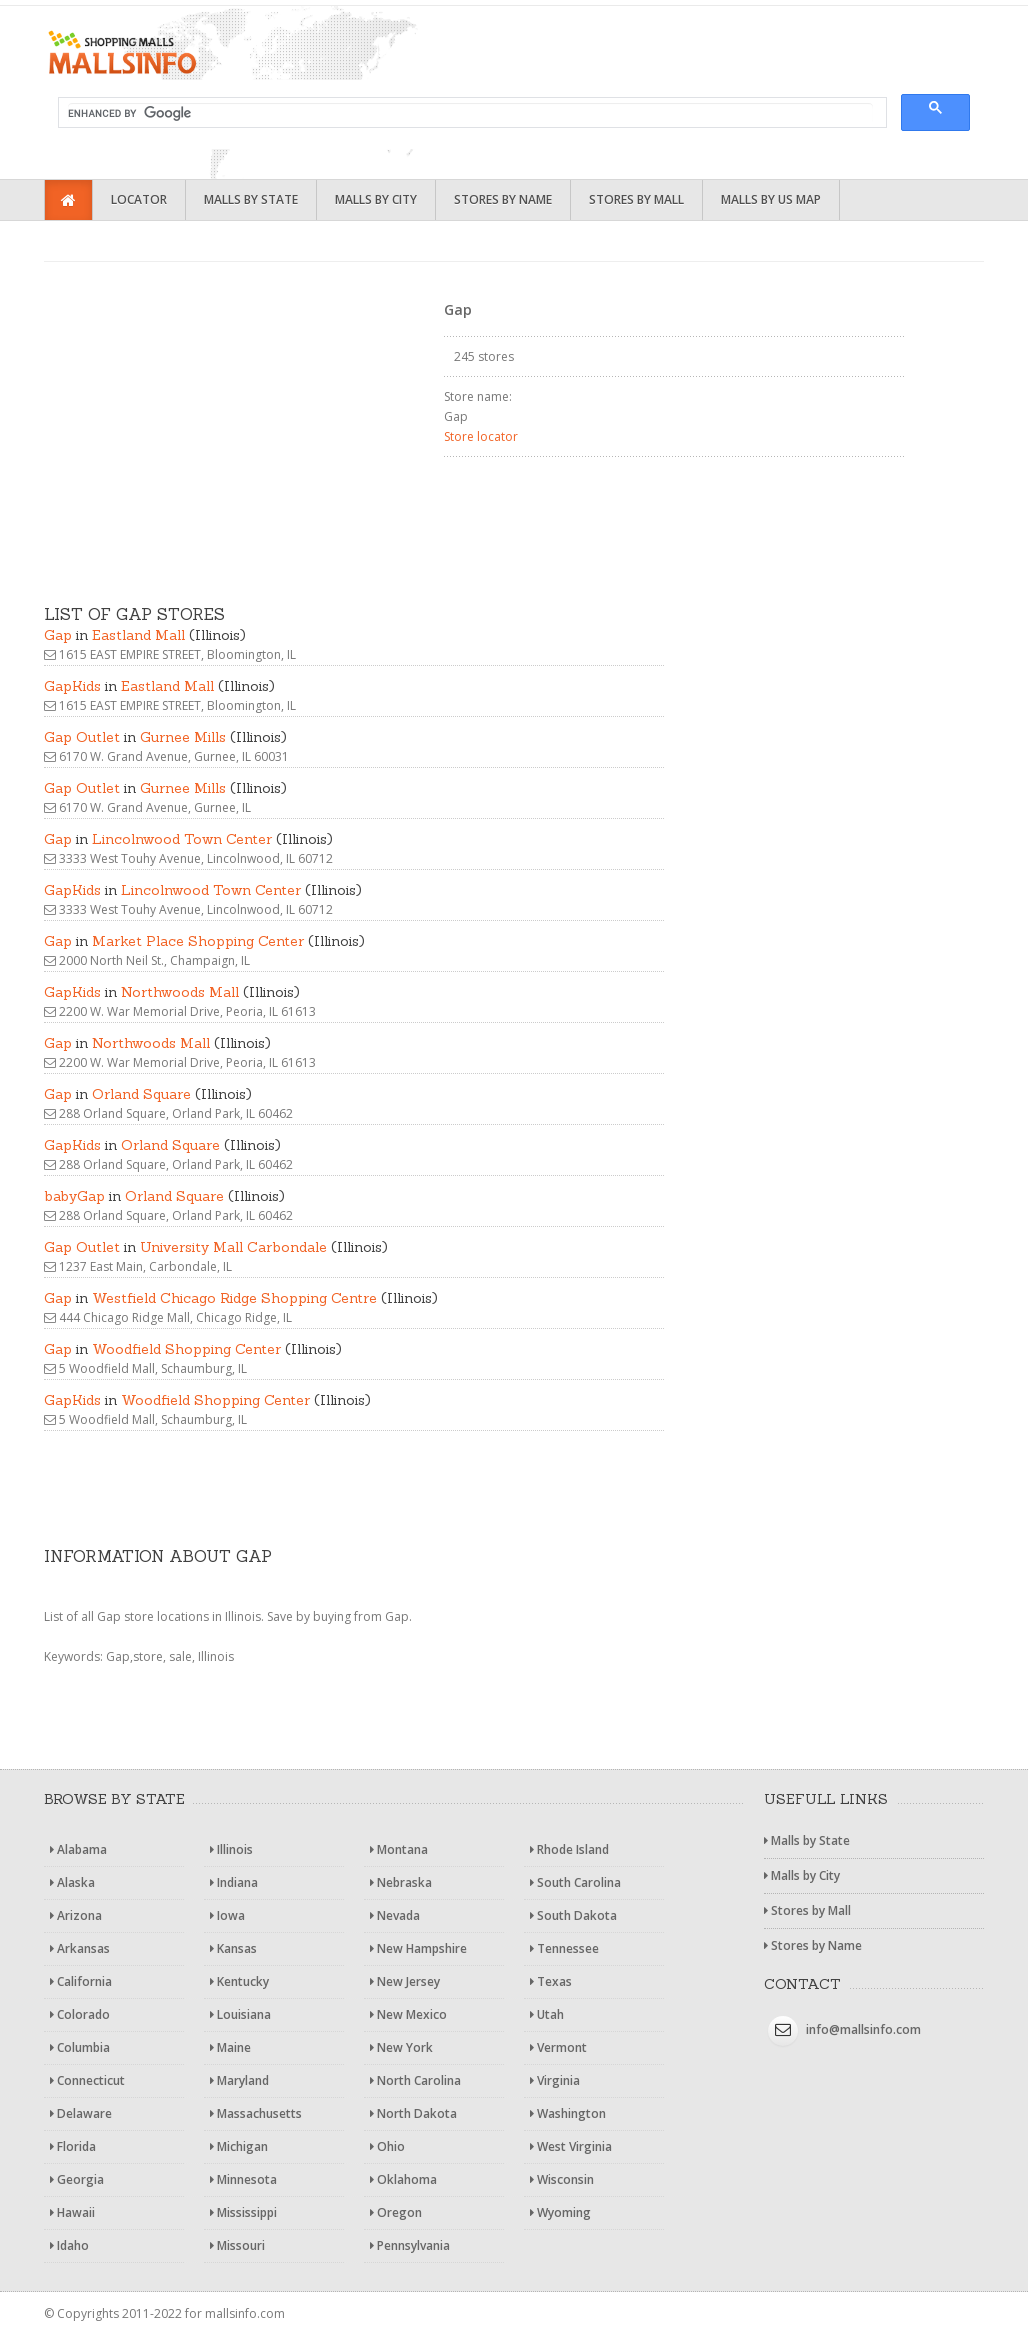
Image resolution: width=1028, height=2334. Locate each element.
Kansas (233, 1948)
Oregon (396, 2212)
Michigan (239, 2146)
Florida (73, 2146)
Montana (399, 1849)
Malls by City (376, 199)
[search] (470, 113)
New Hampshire (418, 1948)
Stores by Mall (636, 199)
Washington (568, 2113)
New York (401, 2047)
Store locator (481, 436)
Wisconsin (562, 2179)
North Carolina (415, 2080)
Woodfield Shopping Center (186, 1349)
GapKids (72, 686)
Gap (58, 635)
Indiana (234, 1882)
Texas (551, 1981)
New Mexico (408, 2014)
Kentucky (239, 1981)
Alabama (78, 1849)
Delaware (81, 2113)
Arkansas (80, 1948)
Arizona (76, 1915)
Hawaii (72, 2212)
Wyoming (560, 2212)
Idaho (69, 2245)
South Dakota (573, 1915)
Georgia (77, 2179)
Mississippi (243, 2212)
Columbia (80, 2047)
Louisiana (240, 2014)
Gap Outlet (82, 737)
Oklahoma (403, 2179)
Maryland (239, 2080)
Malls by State (251, 199)
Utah (547, 2014)
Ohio (387, 2146)
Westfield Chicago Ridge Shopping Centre (234, 1298)
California (81, 1981)
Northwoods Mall (180, 992)
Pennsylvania (410, 2245)
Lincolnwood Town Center (182, 839)
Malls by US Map (771, 199)
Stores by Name (503, 199)
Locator (139, 199)
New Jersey (405, 1981)
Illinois (231, 1849)
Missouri (237, 2245)
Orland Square (141, 1094)
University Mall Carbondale (233, 1247)
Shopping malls (204, 53)
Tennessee (564, 1948)
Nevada (395, 1915)
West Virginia (571, 2146)
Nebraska (401, 1882)
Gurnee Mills (183, 737)
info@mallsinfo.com (863, 2029)
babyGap (74, 1196)
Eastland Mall (138, 635)
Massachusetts (256, 2113)
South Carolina (575, 1882)
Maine (230, 2047)
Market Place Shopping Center (198, 941)
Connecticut (87, 2080)
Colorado (80, 2014)
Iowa (227, 1915)
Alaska (72, 1882)
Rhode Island (569, 1849)
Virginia (555, 2080)
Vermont (558, 2047)
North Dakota (413, 2113)
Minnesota (243, 2179)
